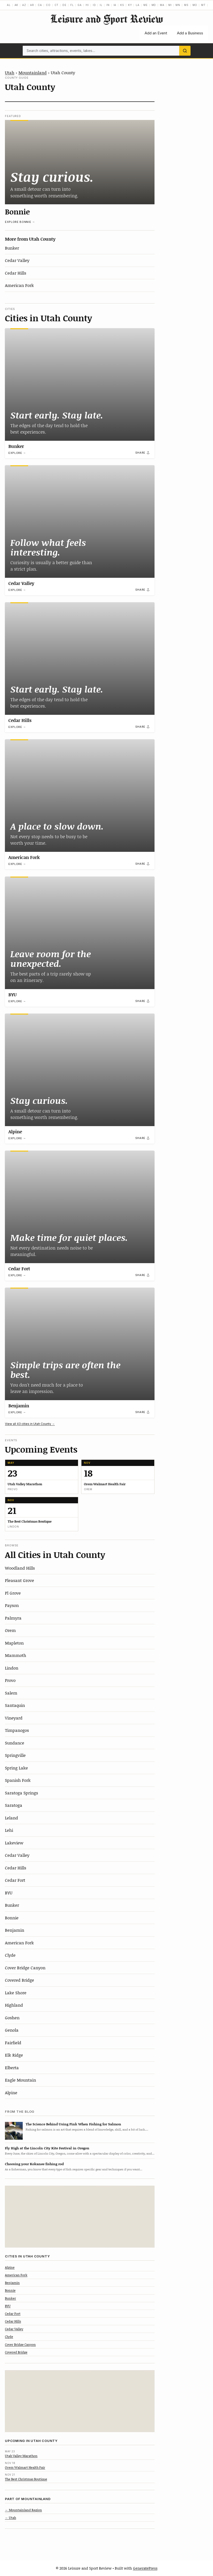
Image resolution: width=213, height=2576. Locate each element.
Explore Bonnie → (20, 222)
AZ (24, 4)
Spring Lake (16, 1768)
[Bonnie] (80, 162)
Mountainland (33, 72)
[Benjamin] (80, 1344)
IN (108, 4)
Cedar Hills (15, 273)
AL (9, 4)
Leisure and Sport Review (106, 18)
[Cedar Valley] (80, 521)
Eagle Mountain (20, 2080)
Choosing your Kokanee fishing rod (34, 2163)
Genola (12, 2030)
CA (40, 4)
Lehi (9, 1830)
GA (79, 4)
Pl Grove (13, 1593)
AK (17, 4)
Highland (14, 2005)
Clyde (10, 1955)
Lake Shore (15, 1993)
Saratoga (13, 1805)
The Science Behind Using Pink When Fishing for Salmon (73, 2124)
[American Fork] (80, 795)
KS (122, 4)
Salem (11, 1693)
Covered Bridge (19, 1980)
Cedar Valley (17, 260)
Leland (11, 1818)
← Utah (10, 2517)
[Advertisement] (80, 2217)
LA (137, 4)
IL (101, 4)
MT (203, 4)
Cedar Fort (19, 1268)
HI (87, 4)
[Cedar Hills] (80, 658)
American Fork (19, 285)
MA (162, 4)
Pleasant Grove (19, 1580)
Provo (10, 1680)
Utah (9, 72)
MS (186, 4)
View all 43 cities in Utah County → (30, 1424)
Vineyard (13, 1718)
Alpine (15, 1131)
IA (115, 4)
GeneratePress (145, 2568)
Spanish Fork (18, 1780)
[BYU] (80, 933)
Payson (12, 1605)
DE (64, 4)
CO (48, 4)
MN (177, 4)
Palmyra (13, 1618)
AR (32, 4)
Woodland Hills (20, 1568)
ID (94, 4)
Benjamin (18, 1405)
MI (170, 4)
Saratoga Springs (21, 1793)
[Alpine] (80, 1070)
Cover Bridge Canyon (25, 1968)
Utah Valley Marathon (21, 2456)
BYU (12, 994)
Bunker (12, 248)
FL (72, 4)
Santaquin (15, 1705)
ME (145, 4)
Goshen (12, 2017)
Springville (15, 1755)
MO (195, 4)
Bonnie (17, 211)
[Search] (185, 51)
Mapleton (14, 1643)
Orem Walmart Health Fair (25, 2467)
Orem (10, 1630)
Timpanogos (17, 1730)
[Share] (142, 452)
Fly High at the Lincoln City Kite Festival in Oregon (47, 2148)
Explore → (17, 453)
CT (57, 4)
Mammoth (15, 1655)
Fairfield (13, 2042)
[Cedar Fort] (80, 1207)
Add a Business (190, 33)
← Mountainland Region (23, 2510)
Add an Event (156, 33)
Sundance (14, 1743)
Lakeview (14, 1843)
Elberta (12, 2067)
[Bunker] (80, 384)
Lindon (11, 1668)
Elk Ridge (14, 2055)
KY (130, 4)
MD (154, 4)
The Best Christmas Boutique (26, 2479)
